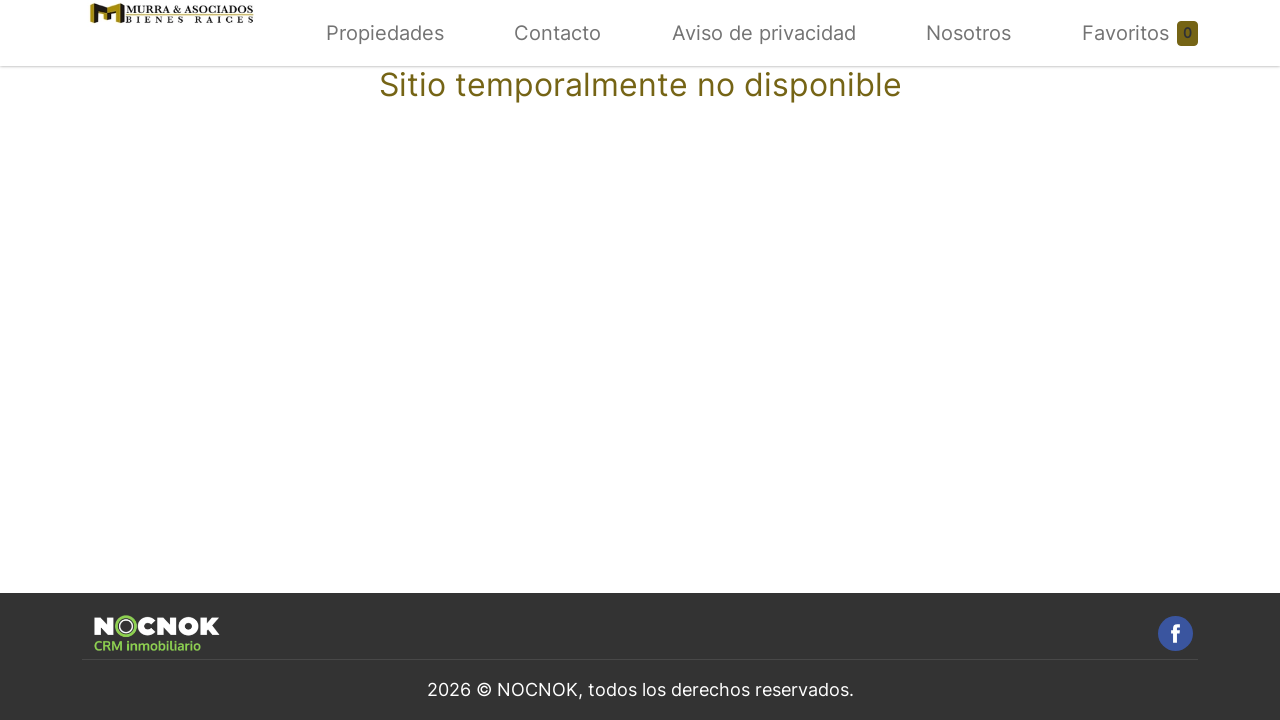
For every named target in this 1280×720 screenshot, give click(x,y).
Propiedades (385, 33)
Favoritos (1125, 33)
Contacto (557, 33)
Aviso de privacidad (764, 33)
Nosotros (968, 33)
